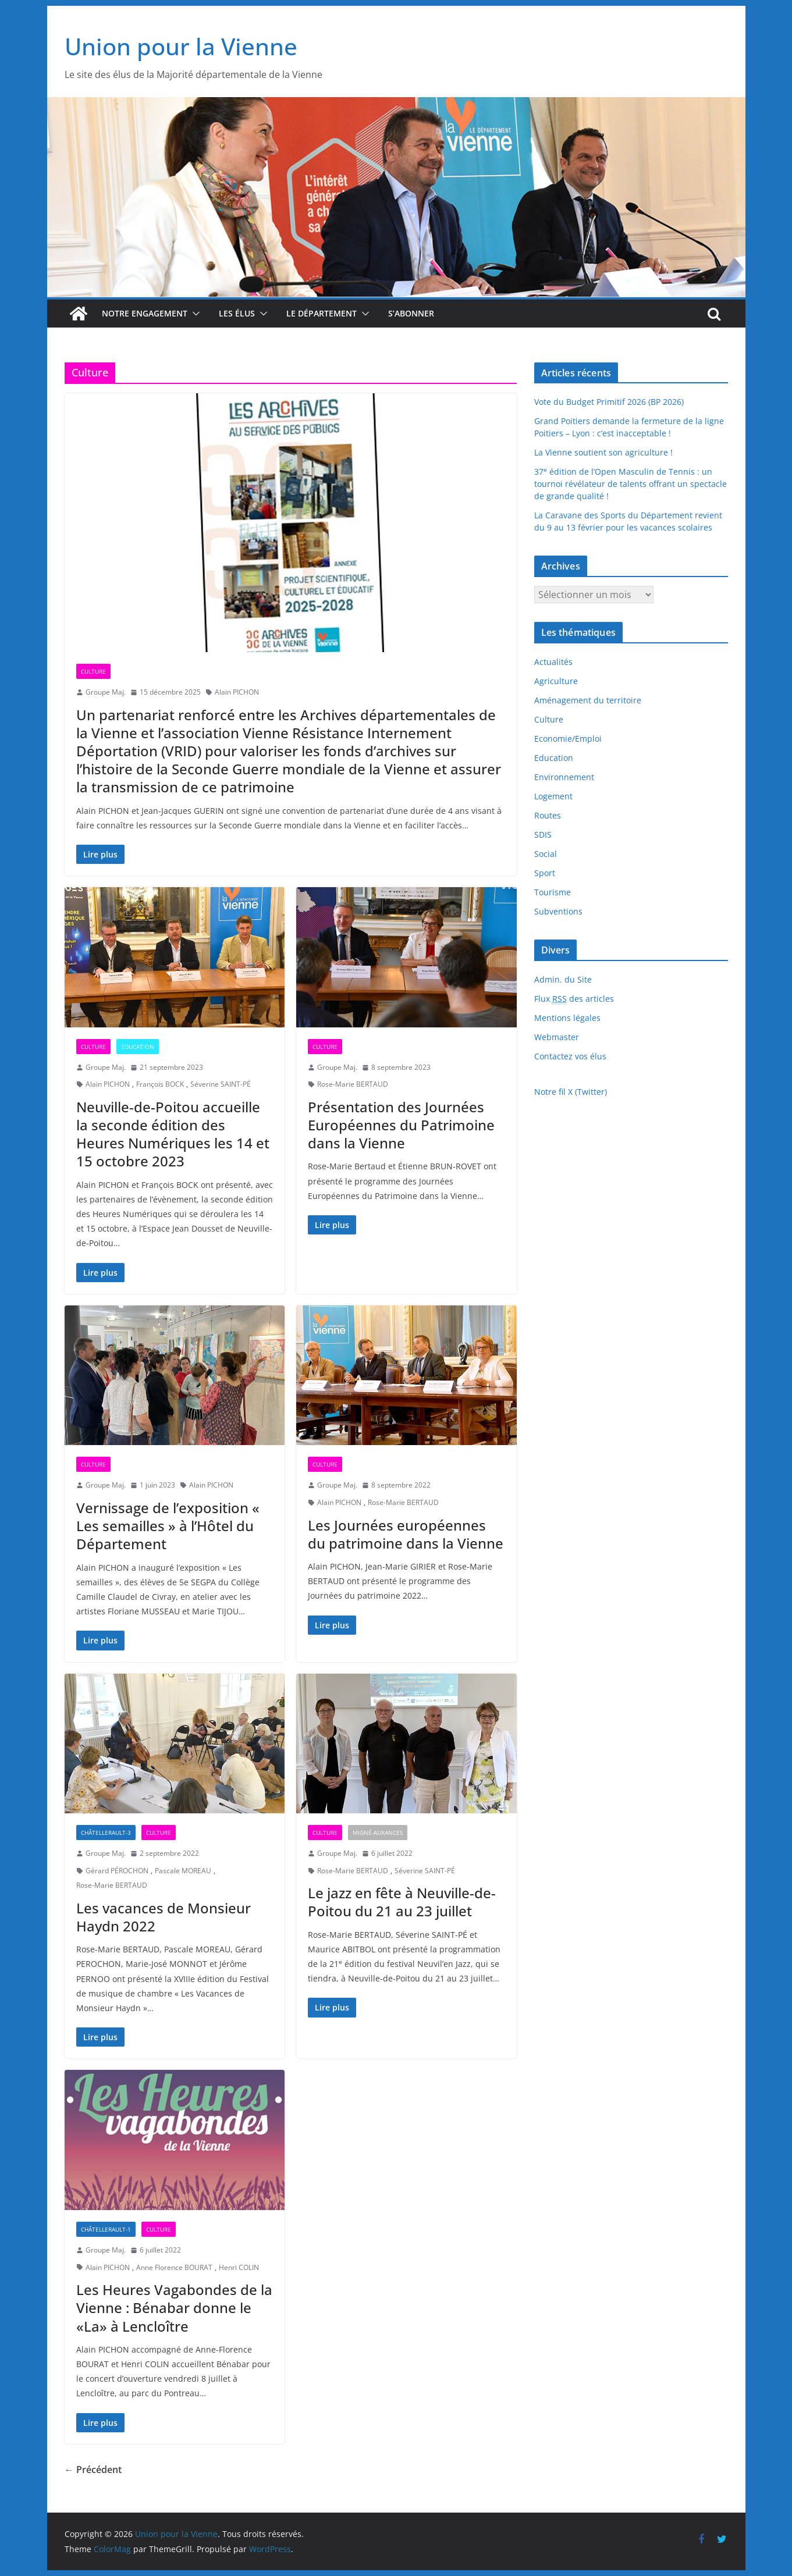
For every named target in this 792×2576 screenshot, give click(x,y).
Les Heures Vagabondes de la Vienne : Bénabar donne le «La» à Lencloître (174, 2307)
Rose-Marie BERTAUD (352, 1084)
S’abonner (411, 313)
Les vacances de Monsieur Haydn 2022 (163, 1916)
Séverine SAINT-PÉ (220, 1084)
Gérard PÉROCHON (117, 1871)
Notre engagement (144, 313)
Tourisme (552, 892)
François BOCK (160, 1084)
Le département (321, 313)
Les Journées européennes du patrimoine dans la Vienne (405, 1534)
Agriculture (556, 680)
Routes (547, 815)
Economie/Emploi (568, 738)
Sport (544, 872)
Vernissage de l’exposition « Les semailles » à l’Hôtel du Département (168, 1525)
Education (137, 1047)
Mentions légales (567, 1017)
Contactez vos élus (570, 1056)
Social (545, 853)
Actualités (553, 661)
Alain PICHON (237, 692)
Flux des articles (574, 999)
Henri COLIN (239, 2267)
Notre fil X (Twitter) (570, 1091)
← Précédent (93, 2469)
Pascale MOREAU (183, 1871)
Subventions (558, 911)
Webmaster (556, 1037)
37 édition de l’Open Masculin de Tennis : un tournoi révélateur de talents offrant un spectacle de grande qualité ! (630, 483)
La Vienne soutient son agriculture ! (603, 452)
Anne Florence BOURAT (174, 2267)
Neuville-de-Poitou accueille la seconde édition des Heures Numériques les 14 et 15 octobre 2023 (172, 1134)
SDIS (543, 834)
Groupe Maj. (106, 692)
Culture (93, 671)
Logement (553, 796)
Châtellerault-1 (106, 2229)
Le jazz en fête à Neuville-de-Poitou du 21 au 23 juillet (402, 1901)
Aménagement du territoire (587, 700)
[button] (193, 313)
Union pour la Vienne (181, 46)
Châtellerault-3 (106, 1832)
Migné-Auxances (378, 1832)
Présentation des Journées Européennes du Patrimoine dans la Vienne (401, 1124)
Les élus (237, 313)
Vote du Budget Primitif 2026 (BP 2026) (609, 401)
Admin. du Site (563, 979)
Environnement (564, 776)
